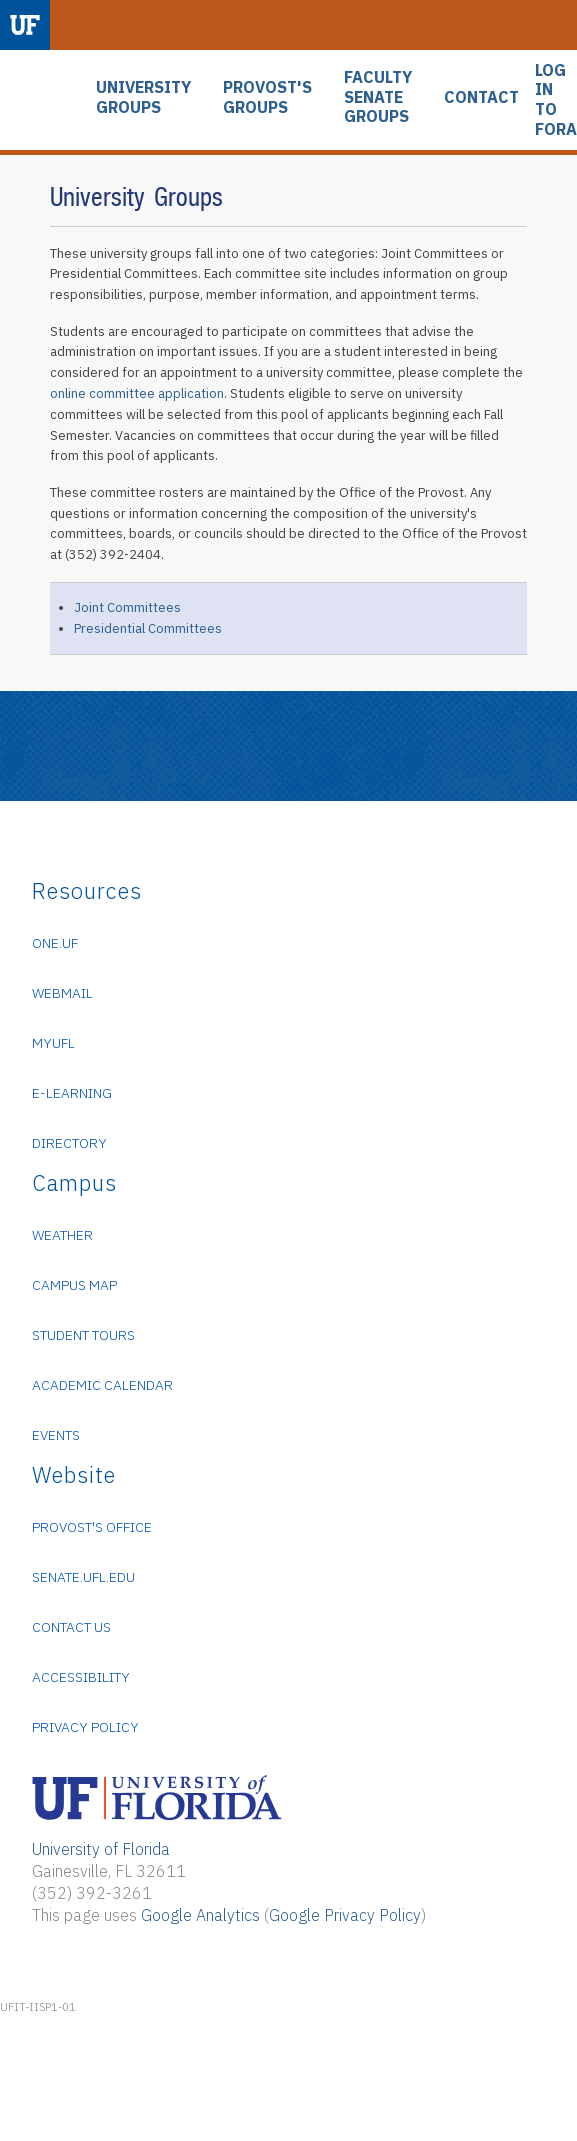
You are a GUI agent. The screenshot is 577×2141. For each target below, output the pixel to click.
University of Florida (101, 1849)
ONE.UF (55, 943)
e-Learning (72, 1093)
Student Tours (83, 1335)
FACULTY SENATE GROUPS (378, 97)
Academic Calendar (102, 1385)
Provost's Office (92, 1527)
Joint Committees (127, 607)
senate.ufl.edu (83, 1577)
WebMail (62, 993)
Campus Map (74, 1285)
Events (56, 1435)
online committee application (137, 393)
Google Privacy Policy (345, 1915)
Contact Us (71, 1627)
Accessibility (81, 1677)
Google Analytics (200, 1915)
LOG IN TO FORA (556, 100)
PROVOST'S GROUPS (267, 97)
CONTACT (481, 97)
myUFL (53, 1043)
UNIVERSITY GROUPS (143, 97)
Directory (69, 1143)
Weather (62, 1235)
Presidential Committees (148, 628)
